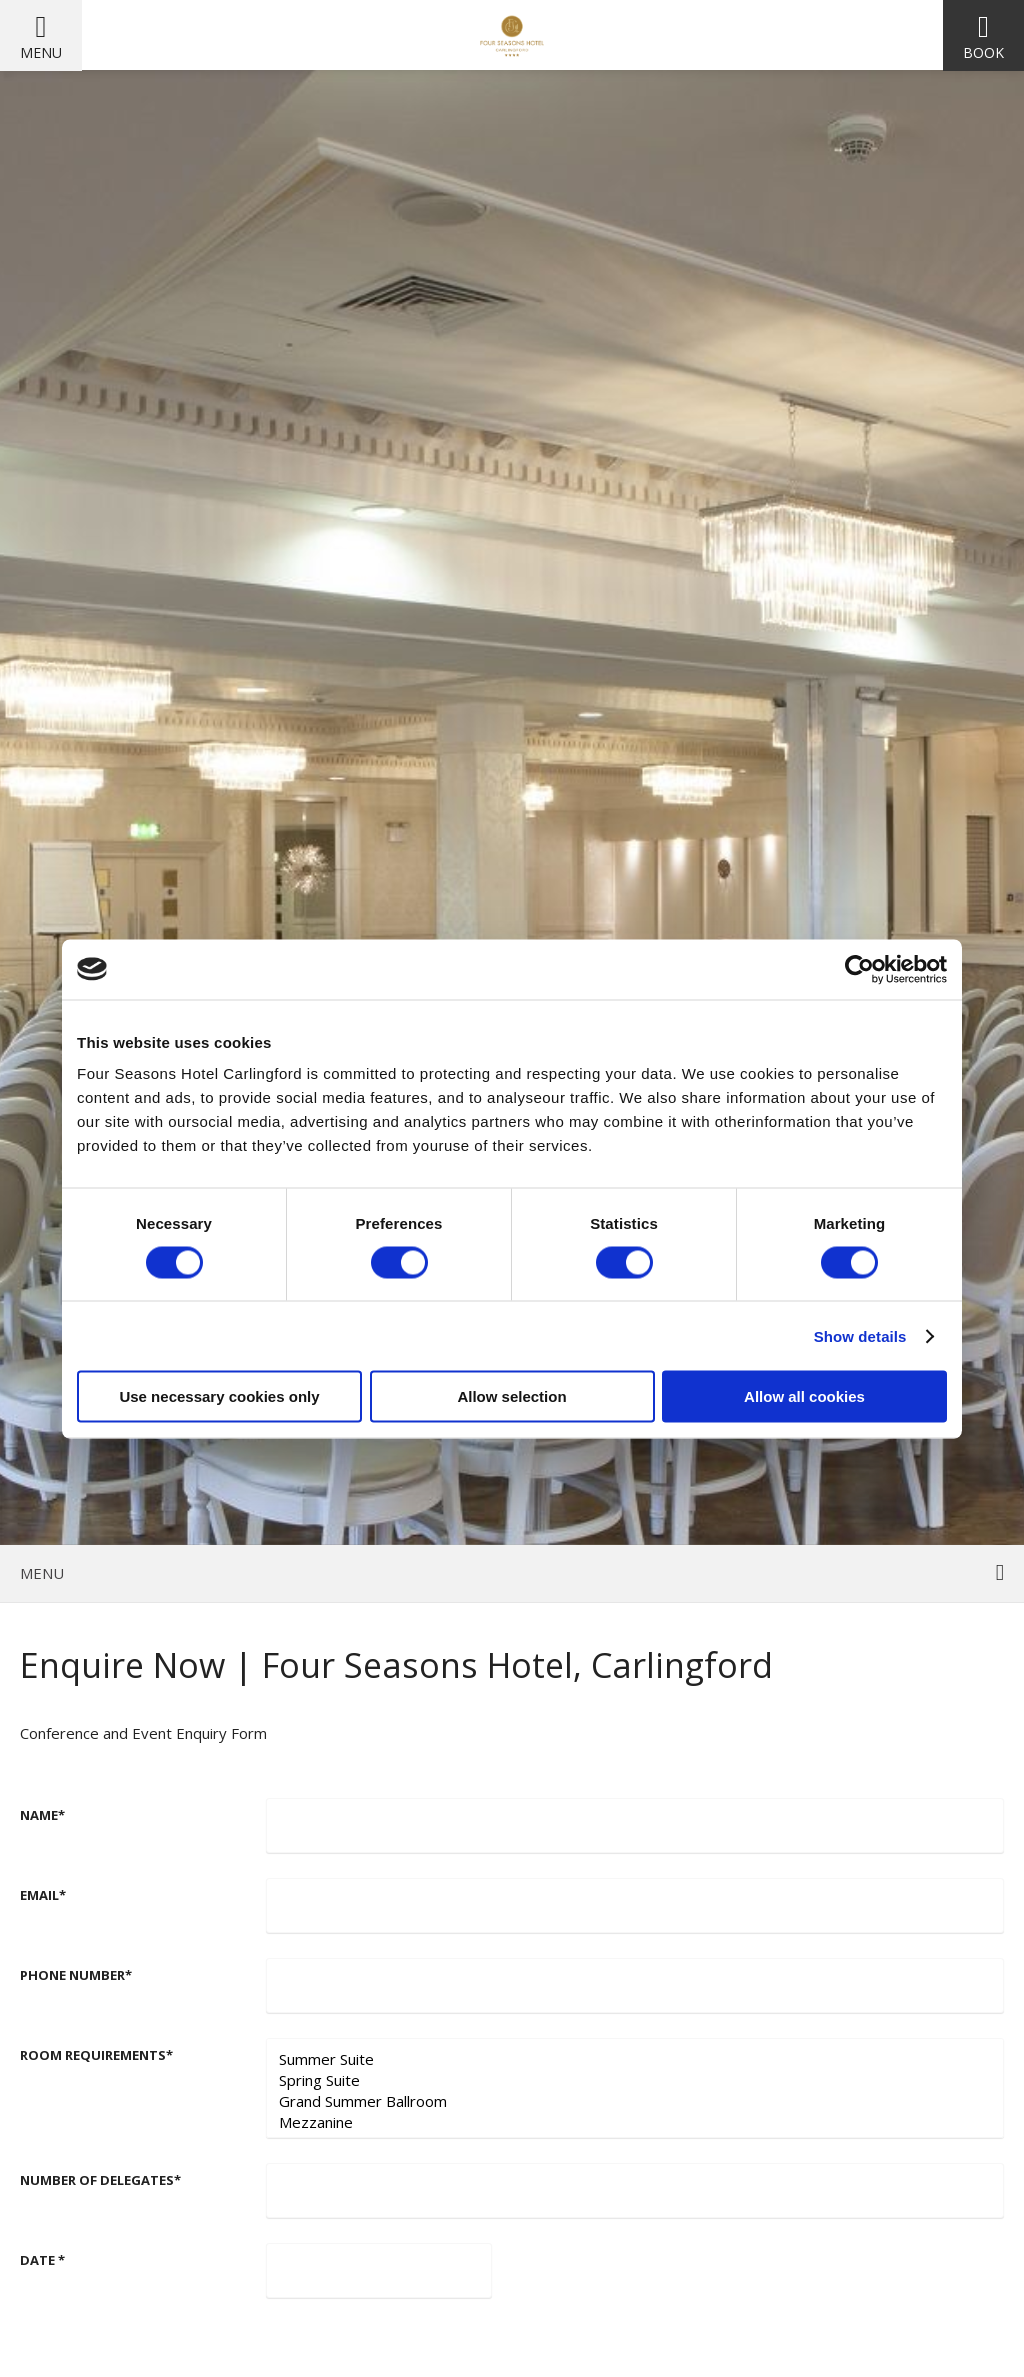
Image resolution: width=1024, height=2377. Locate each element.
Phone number (76, 1975)
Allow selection (511, 1396)
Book (983, 52)
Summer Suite (635, 2059)
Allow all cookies (804, 1396)
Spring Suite (635, 2080)
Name (42, 1815)
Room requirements (96, 2055)
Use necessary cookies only (219, 1396)
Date (42, 2260)
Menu (41, 52)
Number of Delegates (100, 2180)
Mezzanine (635, 2122)
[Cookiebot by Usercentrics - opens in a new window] (859, 969)
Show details (860, 1335)
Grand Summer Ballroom (635, 2101)
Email (43, 1895)
